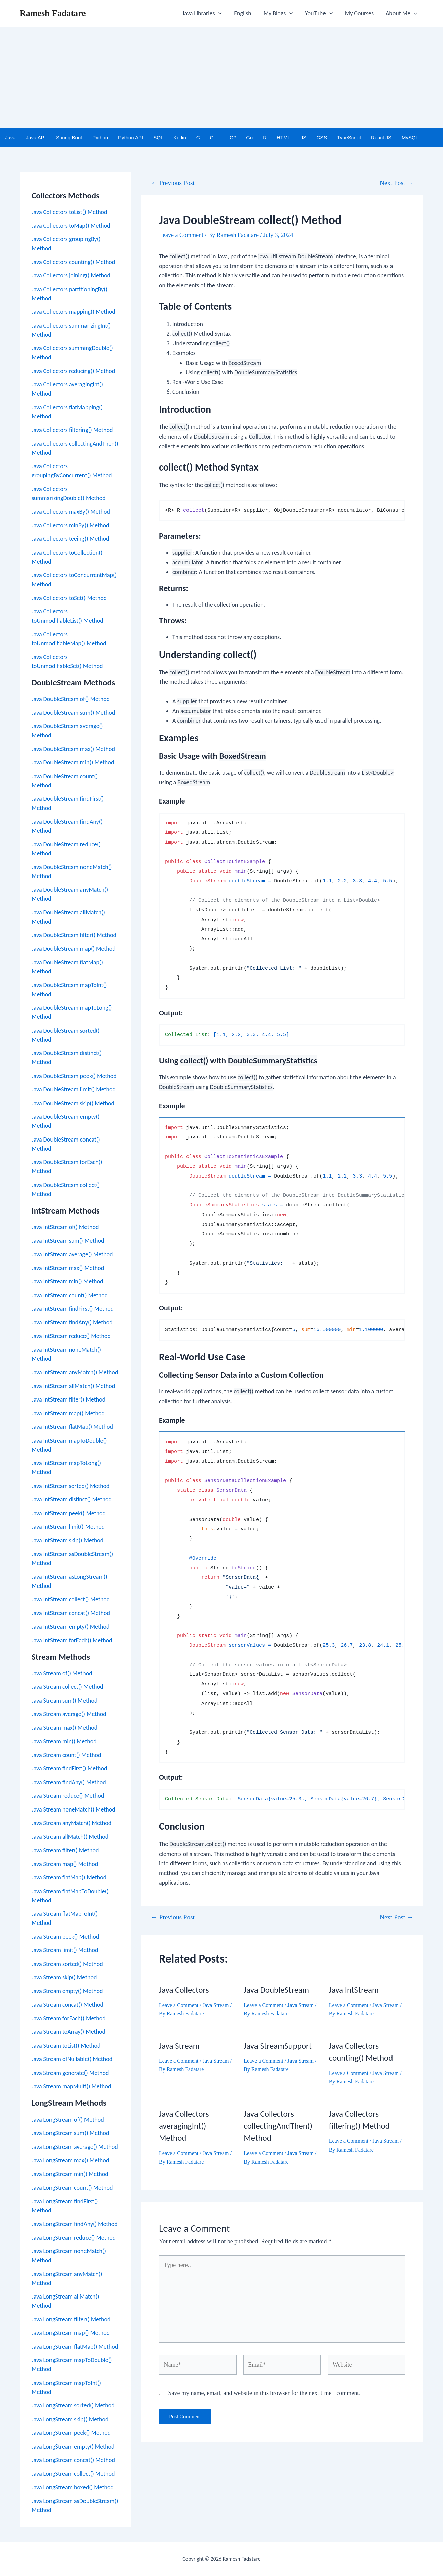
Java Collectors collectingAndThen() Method (278, 2125)
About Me (401, 13)
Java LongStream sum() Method (70, 2133)
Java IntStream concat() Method (71, 1613)
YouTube (319, 13)
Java (10, 137)
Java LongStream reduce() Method (74, 2237)
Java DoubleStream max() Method (73, 749)
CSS (321, 137)
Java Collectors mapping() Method (73, 311)
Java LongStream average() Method (75, 2147)
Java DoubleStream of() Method (71, 699)
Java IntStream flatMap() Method (72, 1426)
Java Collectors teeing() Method (70, 539)
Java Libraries (202, 13)
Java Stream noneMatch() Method (73, 1809)
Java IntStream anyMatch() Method (75, 1372)
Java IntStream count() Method (70, 1295)
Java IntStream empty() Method (70, 1626)
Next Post (396, 183)
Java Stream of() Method (62, 1673)
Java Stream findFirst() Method (69, 1768)
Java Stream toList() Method (66, 2045)
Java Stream (216, 2005)
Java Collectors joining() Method (71, 275)
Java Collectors (184, 1990)
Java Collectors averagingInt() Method (184, 2125)
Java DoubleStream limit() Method (74, 1089)
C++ (214, 137)
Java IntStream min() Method (67, 1281)
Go (249, 137)
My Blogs (278, 13)
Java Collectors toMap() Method (71, 225)
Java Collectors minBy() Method (70, 525)
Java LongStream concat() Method (73, 2460)
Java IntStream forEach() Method (72, 1640)
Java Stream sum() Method (65, 1700)
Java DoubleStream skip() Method (73, 1103)
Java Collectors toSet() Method (69, 598)
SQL (158, 137)
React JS (381, 137)
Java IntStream (354, 1990)
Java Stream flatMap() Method (69, 1877)
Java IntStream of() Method (65, 1227)
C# (233, 137)
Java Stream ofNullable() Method (72, 2059)
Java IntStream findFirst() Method (73, 1308)
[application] (218, 13)
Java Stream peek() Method (65, 1936)
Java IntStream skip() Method (67, 1540)
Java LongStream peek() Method (71, 2432)
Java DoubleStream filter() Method (74, 935)
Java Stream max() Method (64, 1727)
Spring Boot (69, 137)
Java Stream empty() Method (67, 1991)
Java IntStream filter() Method (68, 1399)
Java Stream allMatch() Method (70, 1836)
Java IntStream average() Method (72, 1254)
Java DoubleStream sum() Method (73, 712)
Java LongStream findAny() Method (75, 2224)
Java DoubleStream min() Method (73, 762)
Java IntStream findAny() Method (72, 1322)
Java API (36, 137)
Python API (130, 137)
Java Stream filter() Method (65, 1850)
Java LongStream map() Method (71, 2333)
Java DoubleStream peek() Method (74, 1076)
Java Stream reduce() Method (68, 1795)
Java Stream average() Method (69, 1714)
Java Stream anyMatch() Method (71, 1823)
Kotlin (179, 137)
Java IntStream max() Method (68, 1268)
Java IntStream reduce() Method (71, 1336)
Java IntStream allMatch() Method (73, 1386)
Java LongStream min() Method (70, 2174)
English (242, 13)
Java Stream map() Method (65, 1864)
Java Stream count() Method (66, 1755)
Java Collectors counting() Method (73, 262)
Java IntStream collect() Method (71, 1599)
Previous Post (173, 183)
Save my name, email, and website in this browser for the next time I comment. (264, 2393)
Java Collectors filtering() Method (72, 430)
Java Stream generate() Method (70, 2073)
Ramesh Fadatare (53, 13)
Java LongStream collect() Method (73, 2473)
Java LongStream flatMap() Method (75, 2346)
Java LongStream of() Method (68, 2119)
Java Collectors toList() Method (69, 212)
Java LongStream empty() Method (73, 2446)
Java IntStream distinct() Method (72, 1499)
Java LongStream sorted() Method (73, 2405)
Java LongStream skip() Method (70, 2419)
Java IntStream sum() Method (68, 1240)
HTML (284, 137)
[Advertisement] (221, 78)
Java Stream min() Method (64, 1741)
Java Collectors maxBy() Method (71, 511)
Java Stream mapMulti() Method (71, 2086)
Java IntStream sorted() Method (71, 1486)
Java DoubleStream (276, 1990)
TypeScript (349, 137)
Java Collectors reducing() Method (73, 371)
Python (100, 137)
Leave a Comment (181, 235)
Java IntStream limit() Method (68, 1526)
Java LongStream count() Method (72, 2187)
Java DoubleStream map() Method (74, 949)
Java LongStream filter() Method (71, 2319)
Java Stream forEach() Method (69, 2018)
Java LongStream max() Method (70, 2160)
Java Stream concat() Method (67, 2004)
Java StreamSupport (278, 2046)
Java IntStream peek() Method (69, 1513)
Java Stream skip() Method (64, 1977)
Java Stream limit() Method (65, 1950)
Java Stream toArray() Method (68, 2032)
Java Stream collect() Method (67, 1686)
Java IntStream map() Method (68, 1413)
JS (304, 137)
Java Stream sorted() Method (67, 1964)
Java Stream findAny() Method (69, 1782)
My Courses (359, 13)
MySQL (410, 137)
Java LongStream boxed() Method (73, 2487)
